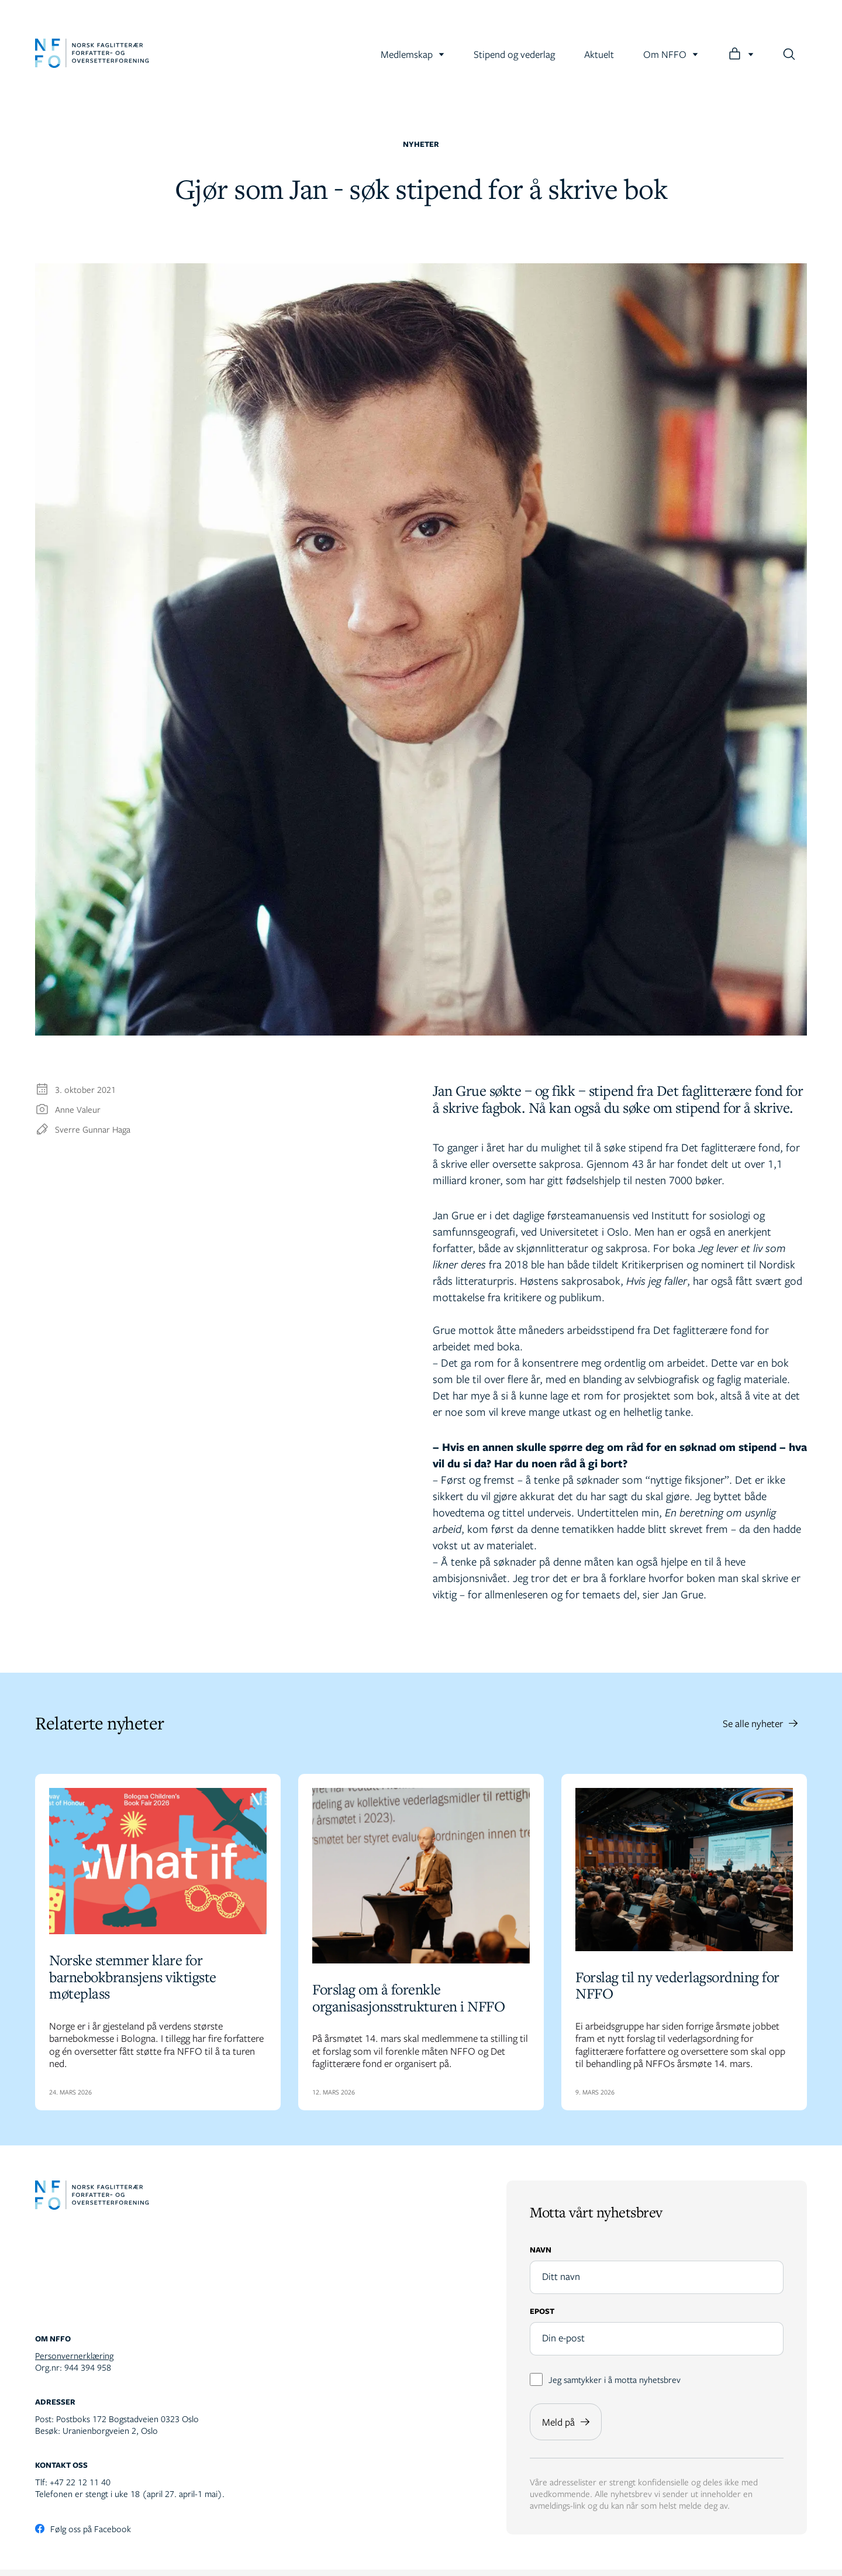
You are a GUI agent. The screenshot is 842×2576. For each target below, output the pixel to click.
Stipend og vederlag (514, 54)
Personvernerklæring (74, 2362)
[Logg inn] (740, 54)
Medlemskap (412, 54)
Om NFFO (670, 54)
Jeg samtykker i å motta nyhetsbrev (605, 2385)
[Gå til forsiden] (92, 54)
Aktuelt (599, 54)
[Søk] (789, 54)
